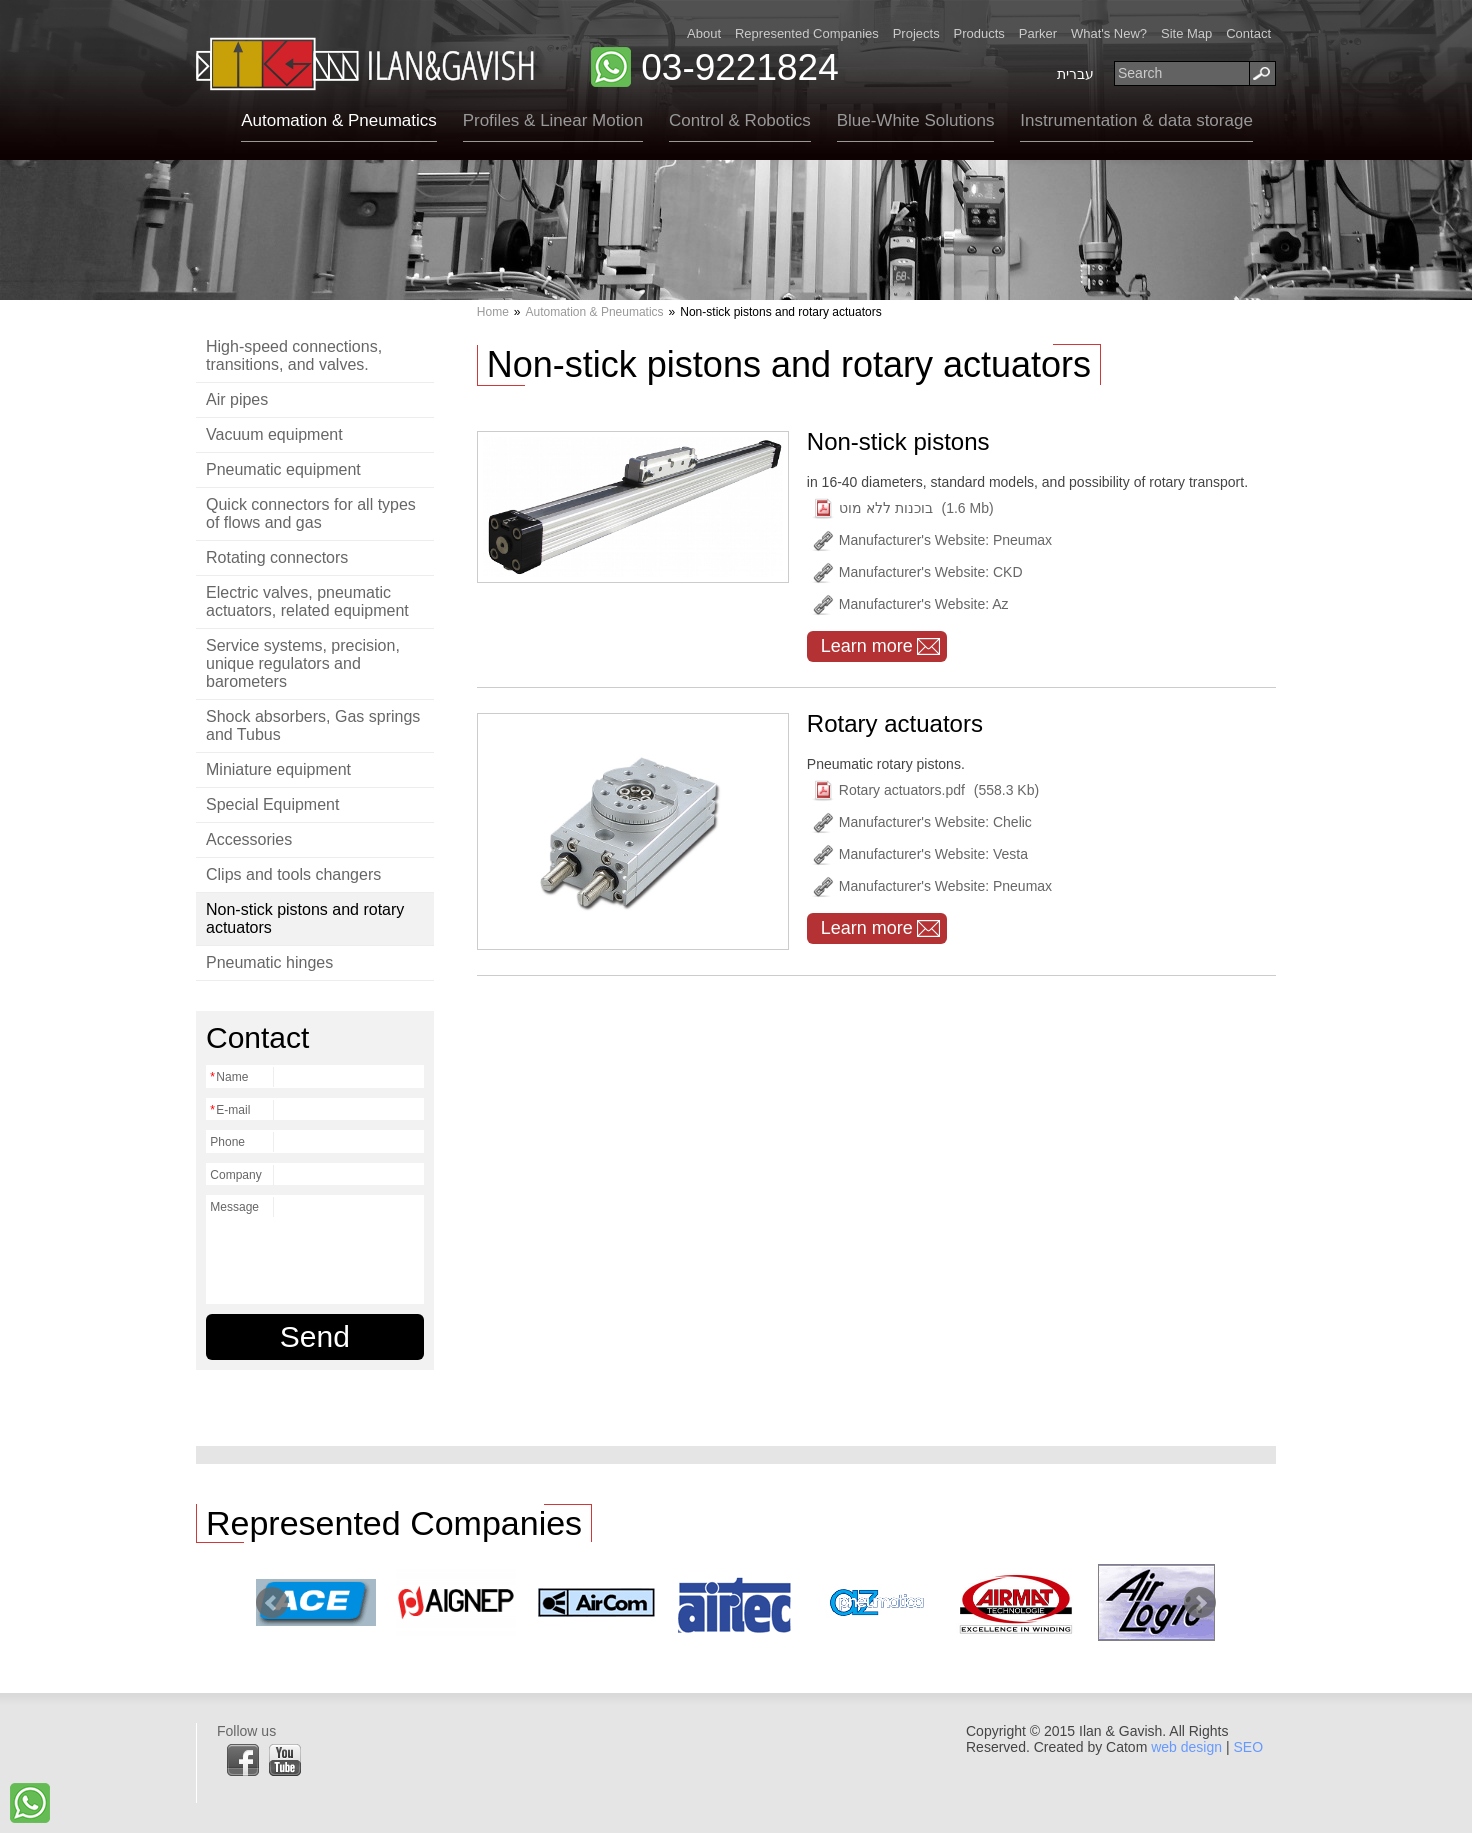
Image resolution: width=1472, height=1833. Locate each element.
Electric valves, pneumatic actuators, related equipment (307, 601)
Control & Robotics (740, 120)
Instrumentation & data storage (1136, 120)
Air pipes (237, 399)
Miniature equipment (278, 769)
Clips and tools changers (293, 874)
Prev (272, 1603)
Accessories (249, 839)
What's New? (1109, 33)
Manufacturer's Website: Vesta (920, 854)
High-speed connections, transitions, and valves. (294, 355)
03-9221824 (740, 67)
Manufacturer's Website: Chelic (922, 822)
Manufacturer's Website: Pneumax (932, 540)
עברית (1075, 74)
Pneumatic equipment (283, 469)
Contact (1248, 33)
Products (979, 33)
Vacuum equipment (274, 434)
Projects (916, 33)
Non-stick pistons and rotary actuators (305, 918)
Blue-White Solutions (916, 120)
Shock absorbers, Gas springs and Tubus (313, 725)
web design (1186, 1747)
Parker (1038, 33)
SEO (1248, 1747)
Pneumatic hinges (269, 962)
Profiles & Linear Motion (553, 120)
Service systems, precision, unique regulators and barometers (303, 663)
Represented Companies (807, 33)
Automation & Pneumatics (339, 120)
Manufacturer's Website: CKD (917, 572)
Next (1200, 1603)
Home (493, 312)
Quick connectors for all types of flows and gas (311, 513)
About (704, 33)
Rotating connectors (277, 557)
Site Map (1186, 33)
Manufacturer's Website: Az (910, 604)
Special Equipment (272, 804)
